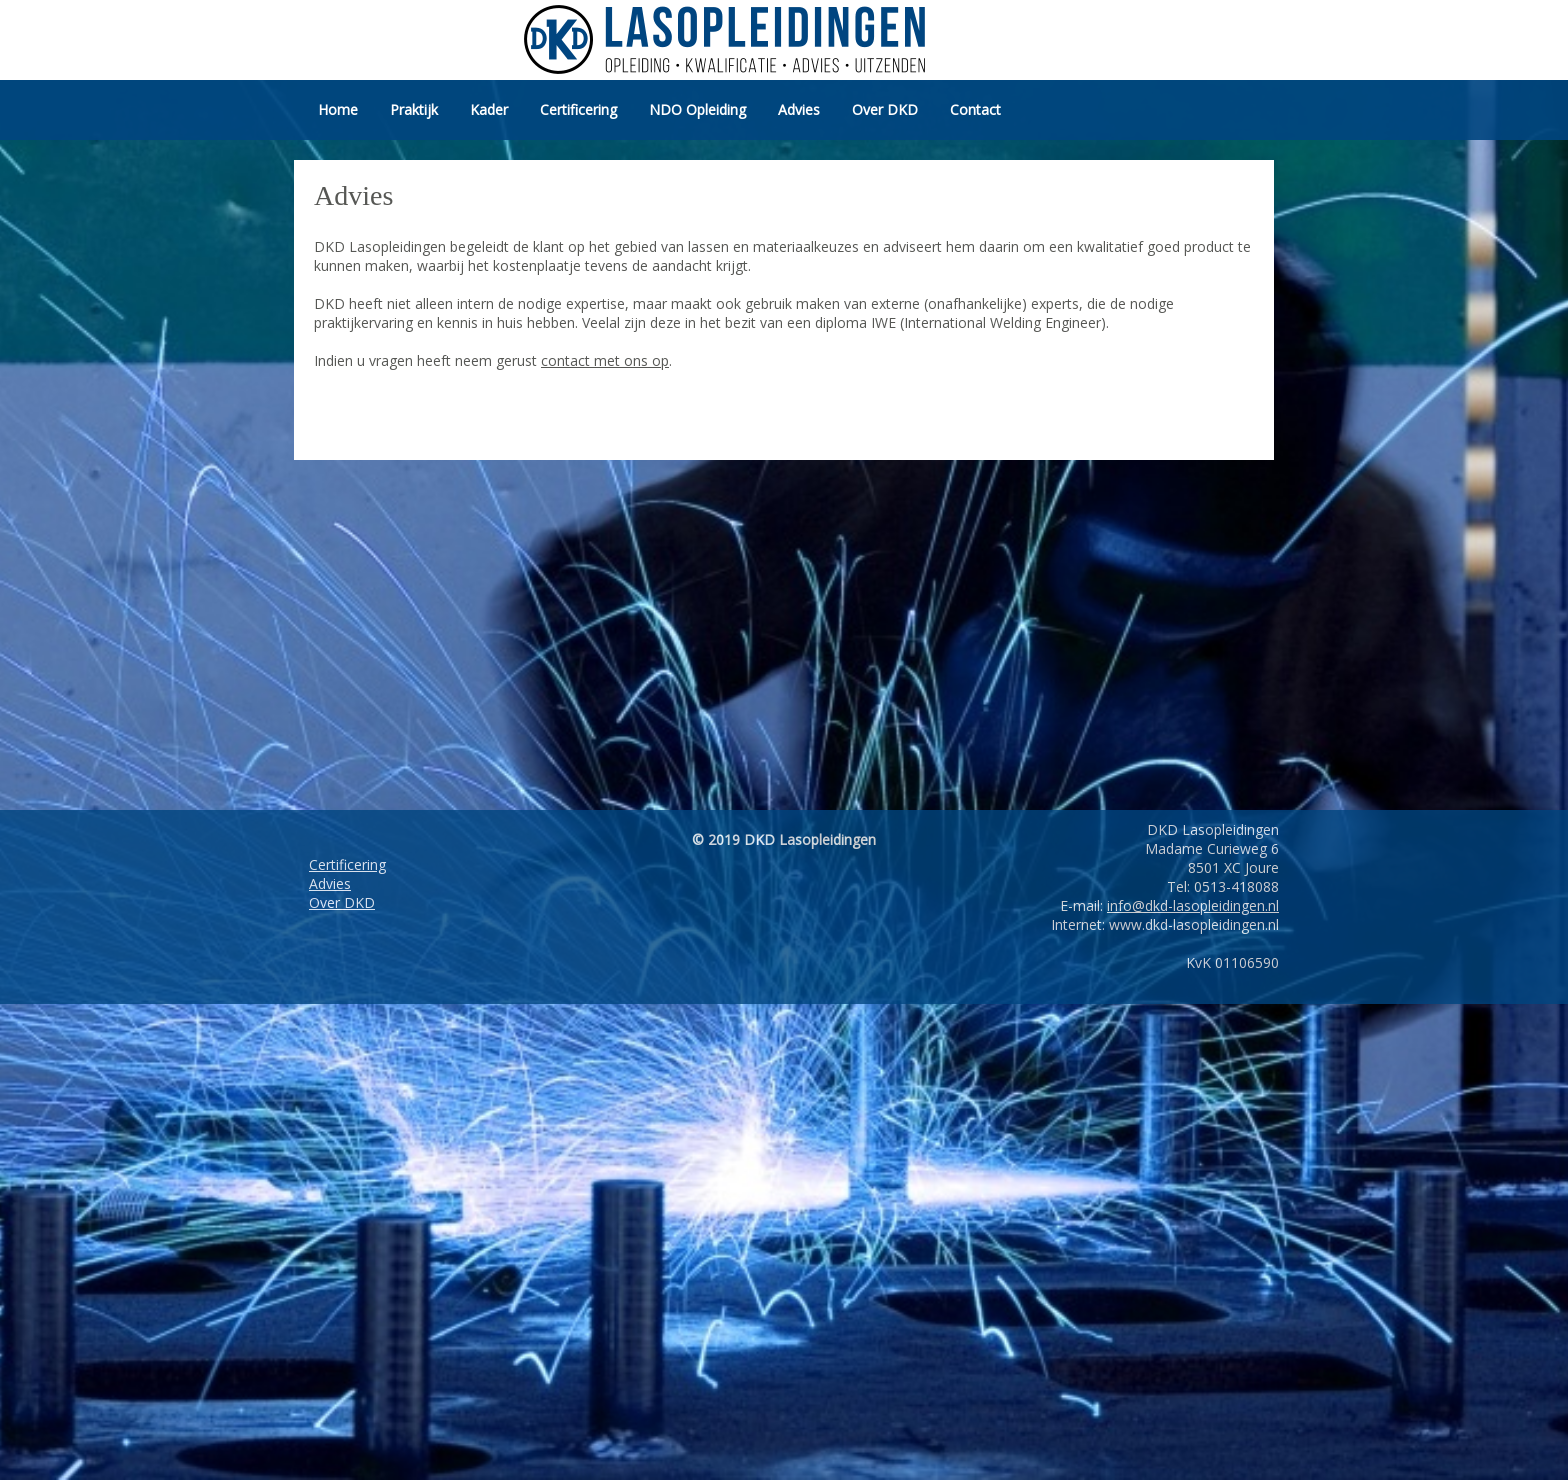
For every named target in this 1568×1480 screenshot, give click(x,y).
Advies (799, 109)
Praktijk (414, 109)
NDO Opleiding (697, 109)
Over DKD (885, 109)
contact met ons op (605, 360)
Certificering (578, 109)
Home (338, 109)
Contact (975, 109)
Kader (489, 109)
